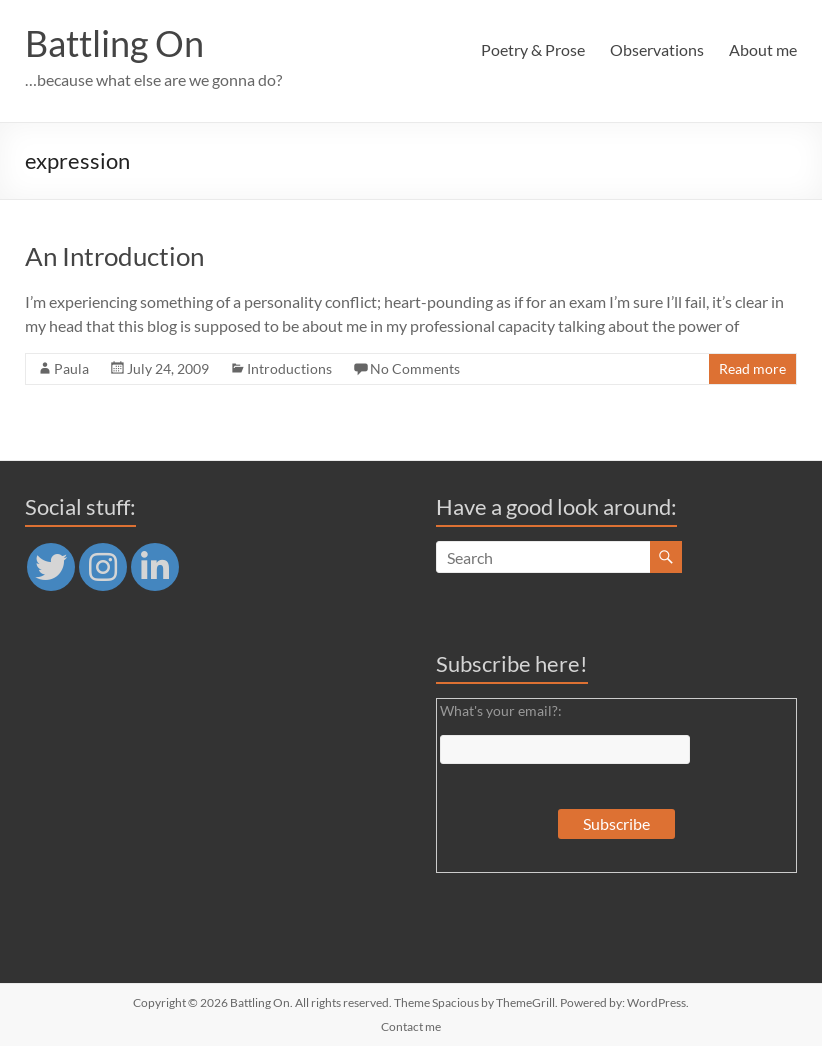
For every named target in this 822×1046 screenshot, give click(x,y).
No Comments (415, 368)
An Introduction (114, 256)
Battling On (114, 43)
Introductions (289, 368)
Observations (657, 49)
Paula (71, 368)
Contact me (411, 1026)
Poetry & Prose (533, 49)
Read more (752, 368)
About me (763, 49)
